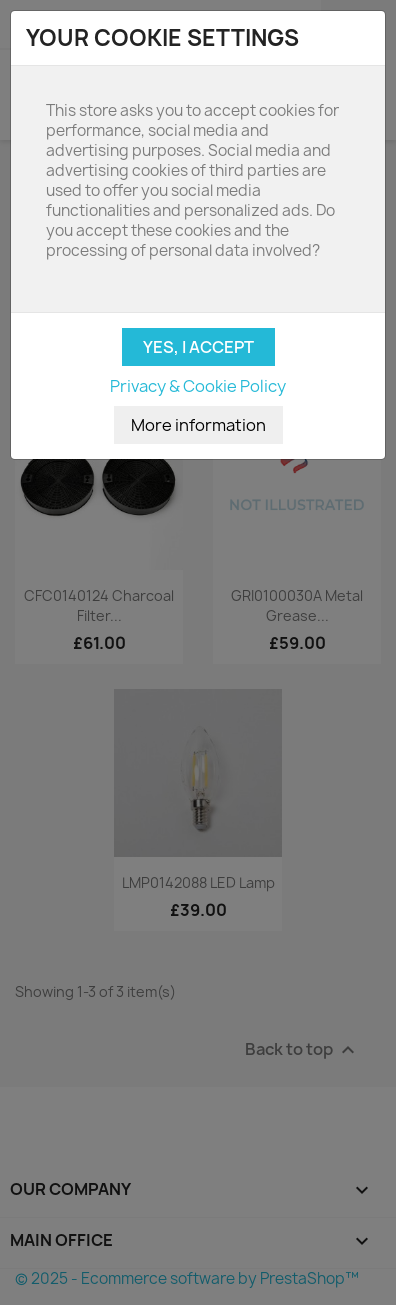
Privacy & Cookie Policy (198, 386)
